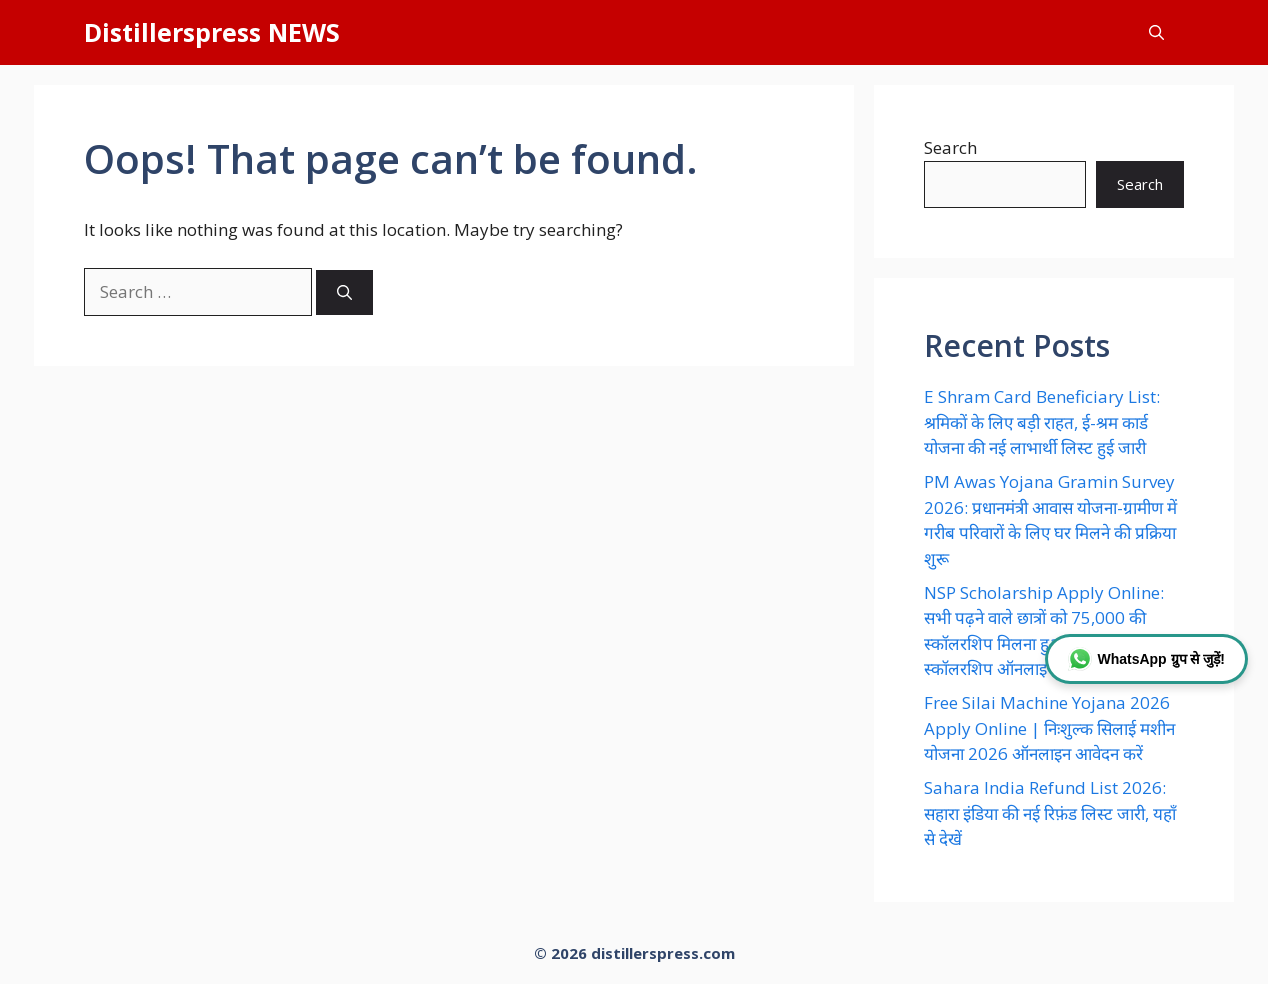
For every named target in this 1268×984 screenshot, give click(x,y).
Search (950, 147)
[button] (1156, 32)
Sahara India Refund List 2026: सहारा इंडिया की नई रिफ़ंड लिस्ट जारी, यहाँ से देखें (1050, 813)
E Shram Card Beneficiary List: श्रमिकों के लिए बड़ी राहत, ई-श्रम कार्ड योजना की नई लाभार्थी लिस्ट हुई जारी (1042, 422)
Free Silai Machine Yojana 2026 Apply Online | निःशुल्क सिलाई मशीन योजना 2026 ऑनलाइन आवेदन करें (1049, 728)
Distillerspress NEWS (212, 32)
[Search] (344, 292)
